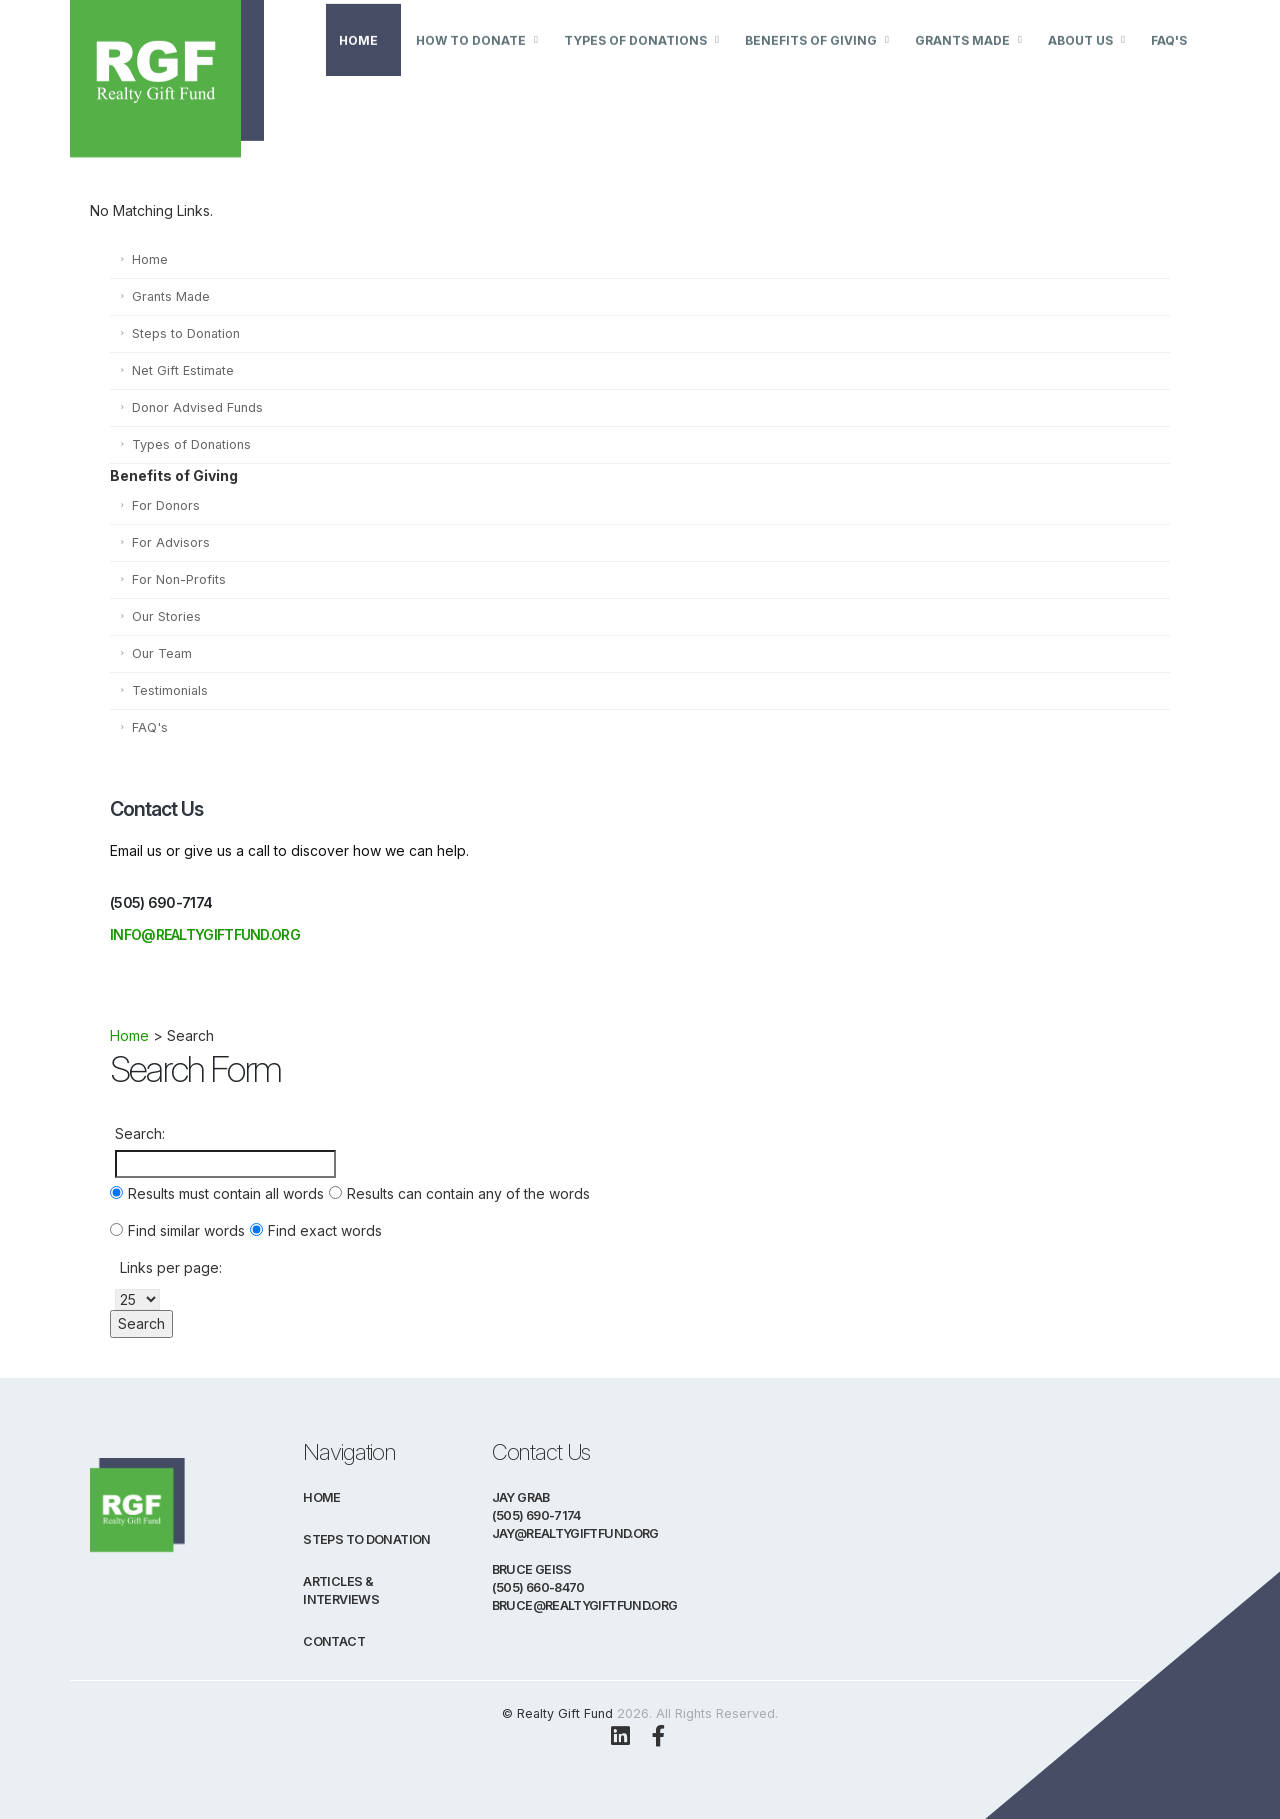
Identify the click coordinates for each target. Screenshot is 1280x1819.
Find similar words (186, 1230)
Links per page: (171, 1267)
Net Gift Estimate (183, 370)
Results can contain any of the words (468, 1193)
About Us (1080, 62)
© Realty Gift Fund (557, 1713)
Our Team (162, 653)
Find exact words (325, 1230)
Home (358, 62)
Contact (334, 1641)
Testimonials (170, 690)
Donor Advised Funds (197, 407)
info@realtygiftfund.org (205, 934)
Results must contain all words (226, 1193)
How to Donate (471, 62)
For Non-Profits (179, 579)
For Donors (166, 505)
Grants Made (962, 62)
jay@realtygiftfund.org (575, 1533)
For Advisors (171, 542)
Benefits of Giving (811, 62)
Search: (140, 1133)
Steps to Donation (186, 333)
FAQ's (1169, 62)
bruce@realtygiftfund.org (585, 1605)
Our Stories (166, 616)
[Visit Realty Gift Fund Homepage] (197, 59)
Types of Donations (635, 62)
